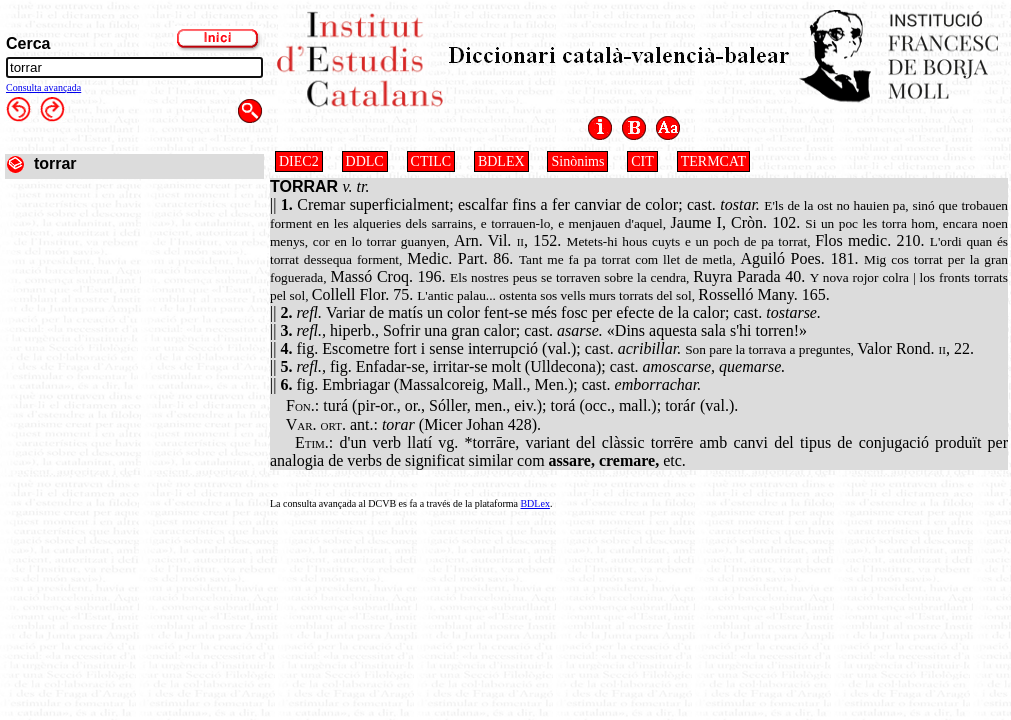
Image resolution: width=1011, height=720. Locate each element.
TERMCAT (713, 161)
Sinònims (577, 161)
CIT (642, 161)
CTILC (431, 161)
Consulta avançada (43, 87)
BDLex (534, 503)
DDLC (365, 161)
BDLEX (501, 161)
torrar (55, 163)
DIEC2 (299, 161)
